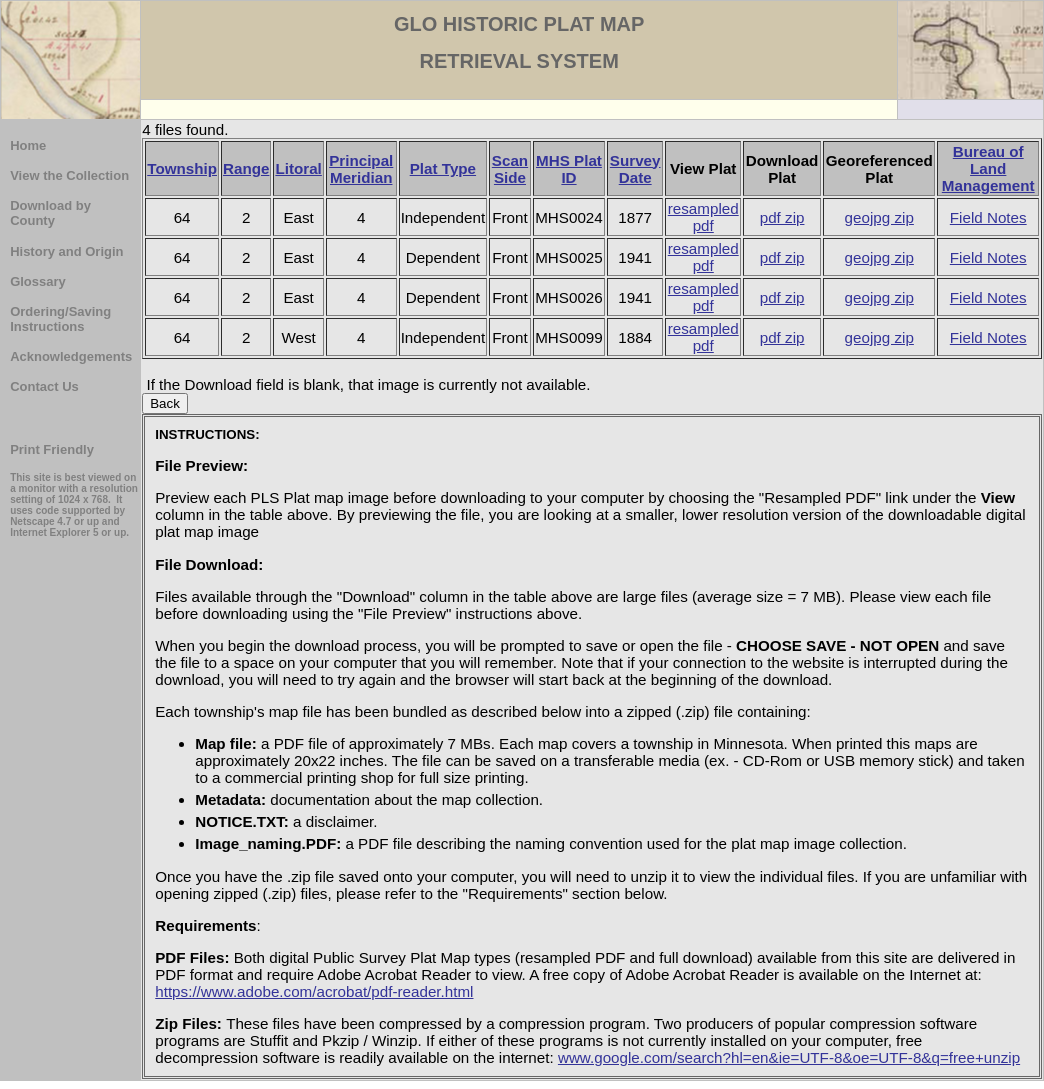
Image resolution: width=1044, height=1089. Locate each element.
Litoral (298, 168)
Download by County (50, 213)
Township (182, 168)
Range (246, 168)
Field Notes (988, 217)
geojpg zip (879, 217)
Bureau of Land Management (988, 168)
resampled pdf (703, 217)
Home (28, 145)
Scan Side (510, 169)
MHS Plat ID (569, 169)
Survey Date (635, 169)
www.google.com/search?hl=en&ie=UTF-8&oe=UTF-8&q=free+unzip (789, 1057)
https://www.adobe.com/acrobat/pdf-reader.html (314, 991)
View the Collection (69, 175)
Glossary (38, 281)
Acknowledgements (71, 356)
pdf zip (782, 217)
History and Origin (66, 251)
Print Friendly (52, 449)
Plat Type (443, 168)
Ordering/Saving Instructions (60, 319)
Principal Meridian (361, 169)
